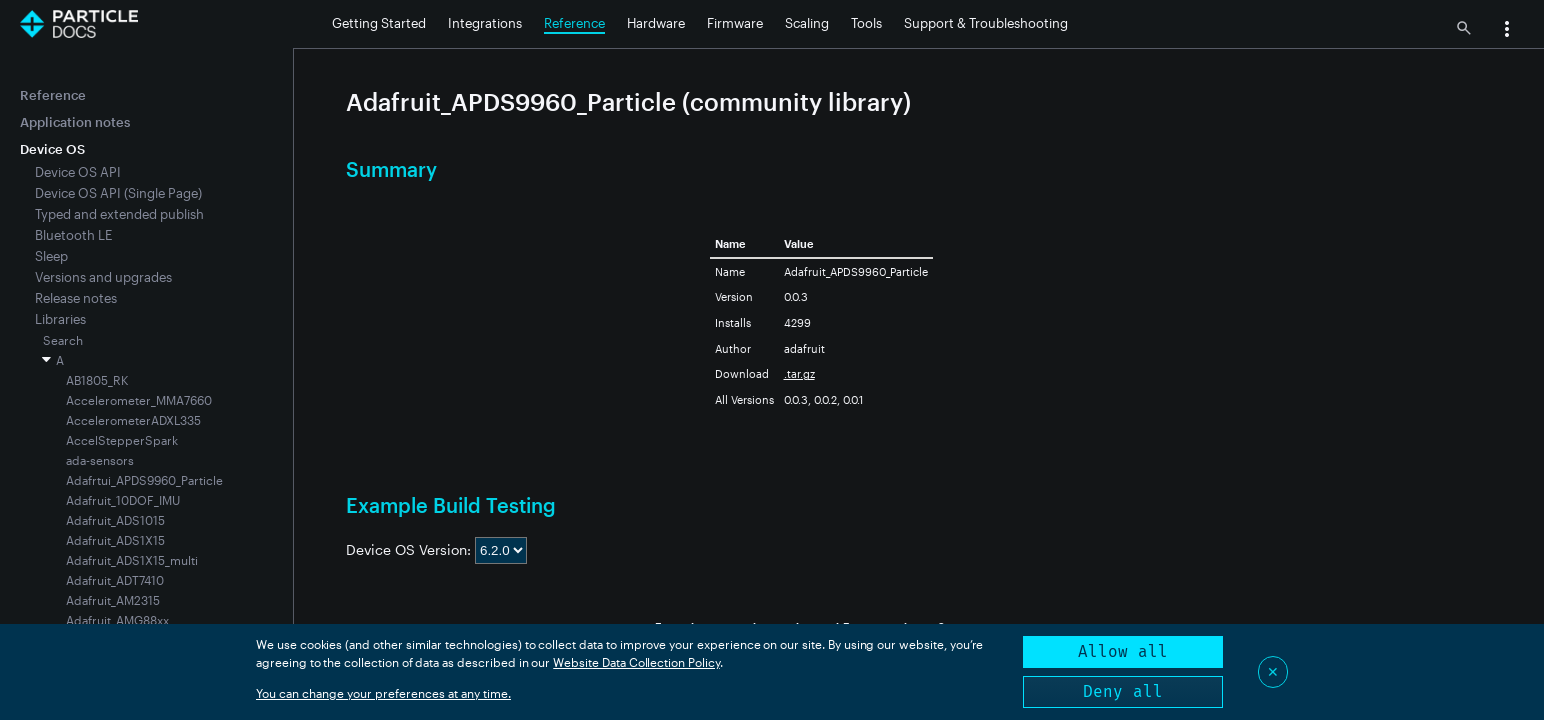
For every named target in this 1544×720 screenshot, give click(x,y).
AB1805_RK (97, 380)
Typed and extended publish (119, 214)
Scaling (807, 23)
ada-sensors (100, 460)
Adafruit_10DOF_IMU (123, 500)
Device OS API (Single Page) (118, 193)
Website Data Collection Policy (636, 662)
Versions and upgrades (103, 277)
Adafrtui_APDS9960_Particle (144, 480)
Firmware (735, 23)
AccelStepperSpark (122, 440)
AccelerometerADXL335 (133, 420)
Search (63, 340)
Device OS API (78, 172)
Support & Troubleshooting (986, 23)
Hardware (656, 23)
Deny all (1123, 691)
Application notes (75, 122)
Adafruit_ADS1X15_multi (132, 560)
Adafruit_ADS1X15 (115, 540)
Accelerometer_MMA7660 (139, 400)
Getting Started (379, 23)
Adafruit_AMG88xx (117, 620)
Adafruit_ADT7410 (115, 580)
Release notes (76, 298)
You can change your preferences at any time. (383, 693)
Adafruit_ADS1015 (115, 520)
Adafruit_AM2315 (113, 600)
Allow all (1123, 651)
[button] (1507, 31)
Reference (574, 23)
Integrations (485, 23)
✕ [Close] (1273, 671)
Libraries (60, 319)
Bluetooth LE (73, 235)
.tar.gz (799, 373)
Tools (866, 23)
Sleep (51, 256)
